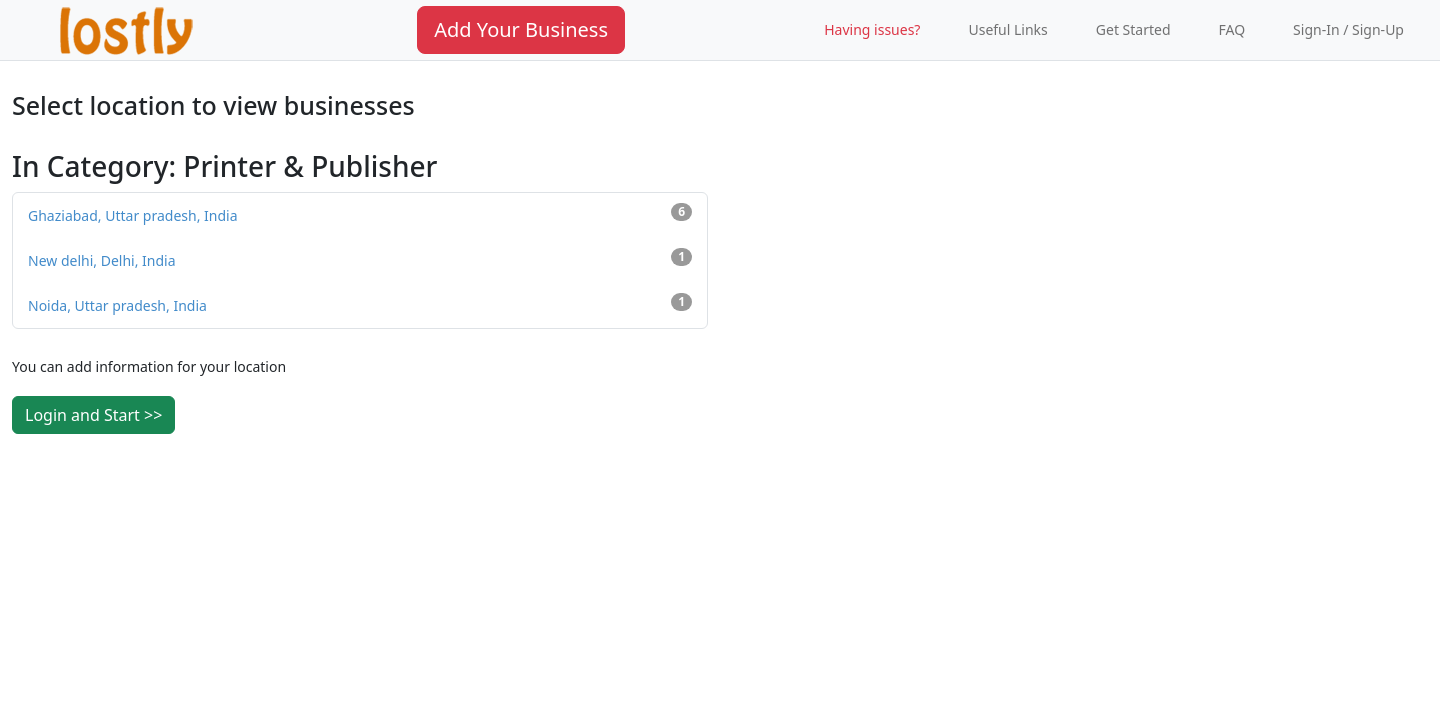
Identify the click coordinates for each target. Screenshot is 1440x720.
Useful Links (1007, 29)
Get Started (1133, 29)
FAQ (1232, 29)
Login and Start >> (93, 415)
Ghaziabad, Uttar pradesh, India (360, 214)
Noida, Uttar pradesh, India (360, 304)
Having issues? (872, 29)
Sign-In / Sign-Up (1348, 29)
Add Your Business (521, 29)
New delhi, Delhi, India (360, 259)
